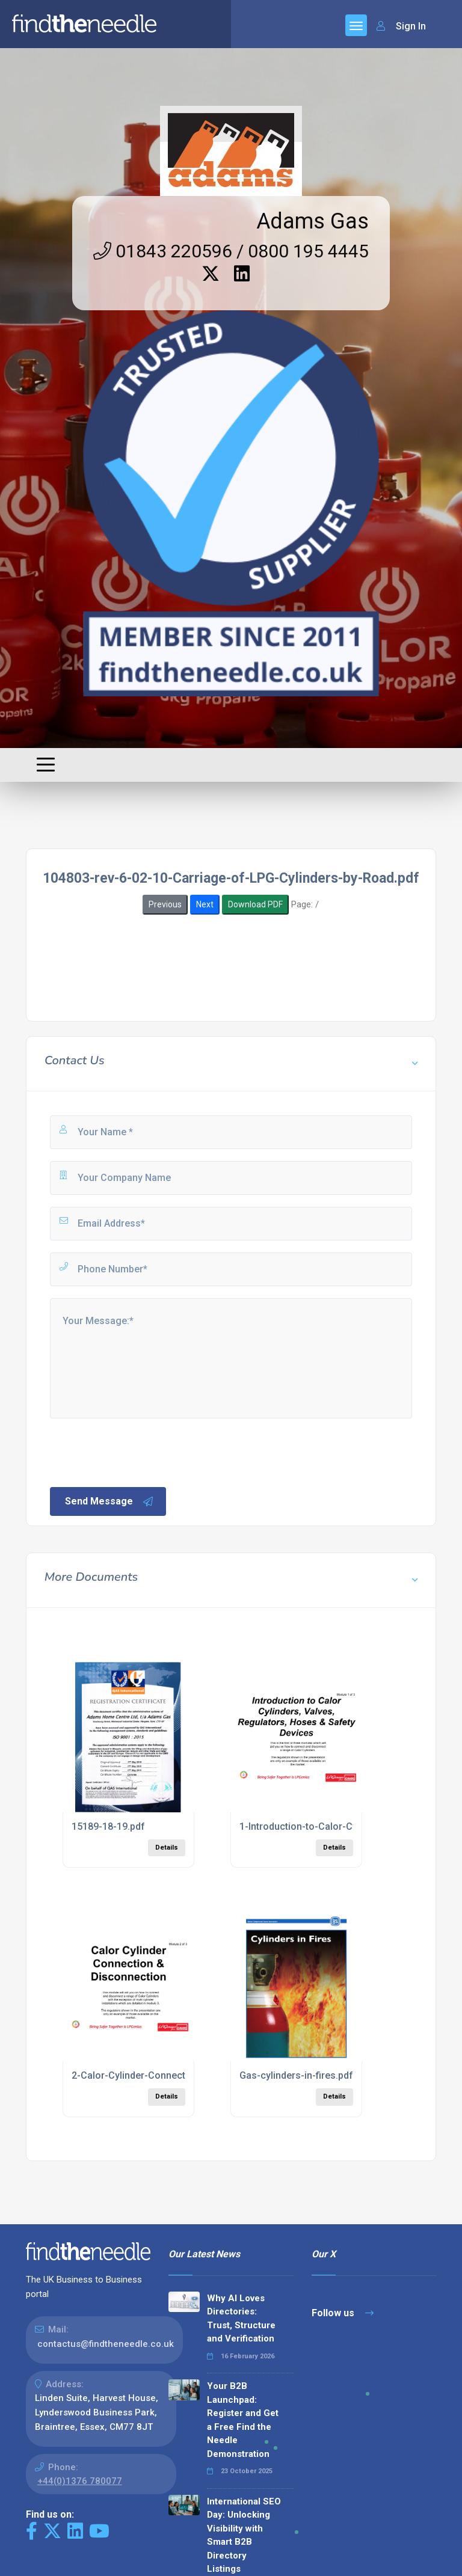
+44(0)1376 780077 (79, 2481)
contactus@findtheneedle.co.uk (105, 2343)
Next (205, 904)
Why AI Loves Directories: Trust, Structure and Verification (241, 2318)
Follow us (343, 2313)
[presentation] (139, 1451)
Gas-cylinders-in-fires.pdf (296, 2075)
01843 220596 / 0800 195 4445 (231, 251)
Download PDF (255, 904)
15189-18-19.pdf (108, 1826)
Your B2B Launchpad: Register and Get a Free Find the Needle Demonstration (243, 2420)
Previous (165, 904)
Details (166, 1847)
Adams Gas (312, 221)
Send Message (109, 1501)
